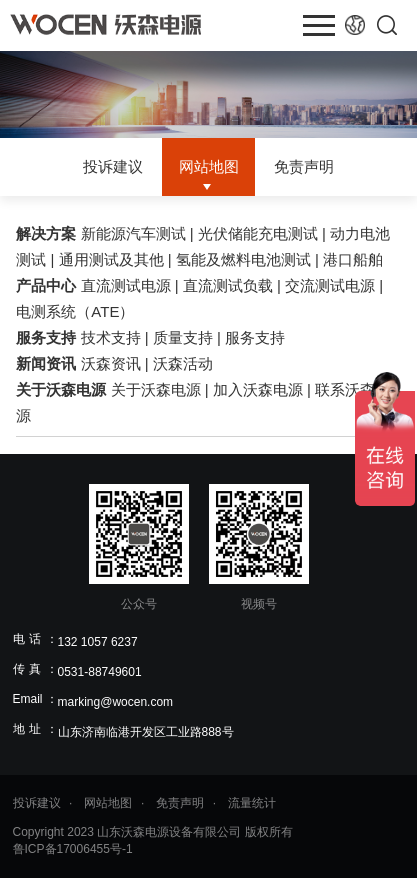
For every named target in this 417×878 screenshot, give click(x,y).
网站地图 (209, 167)
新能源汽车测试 (133, 233)
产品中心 (46, 285)
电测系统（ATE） (75, 311)
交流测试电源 (330, 285)
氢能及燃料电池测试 (243, 259)
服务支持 (46, 337)
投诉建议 (113, 167)
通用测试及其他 (111, 259)
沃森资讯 (111, 363)
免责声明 (304, 167)
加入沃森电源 (258, 389)
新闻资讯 (46, 363)
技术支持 (111, 337)
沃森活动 (183, 363)
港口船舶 (353, 259)
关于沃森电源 (61, 389)
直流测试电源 (126, 285)
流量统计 (252, 803)
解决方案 (46, 233)
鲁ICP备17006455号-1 (73, 849)
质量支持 (183, 337)
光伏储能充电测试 (258, 233)
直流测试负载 (228, 285)
